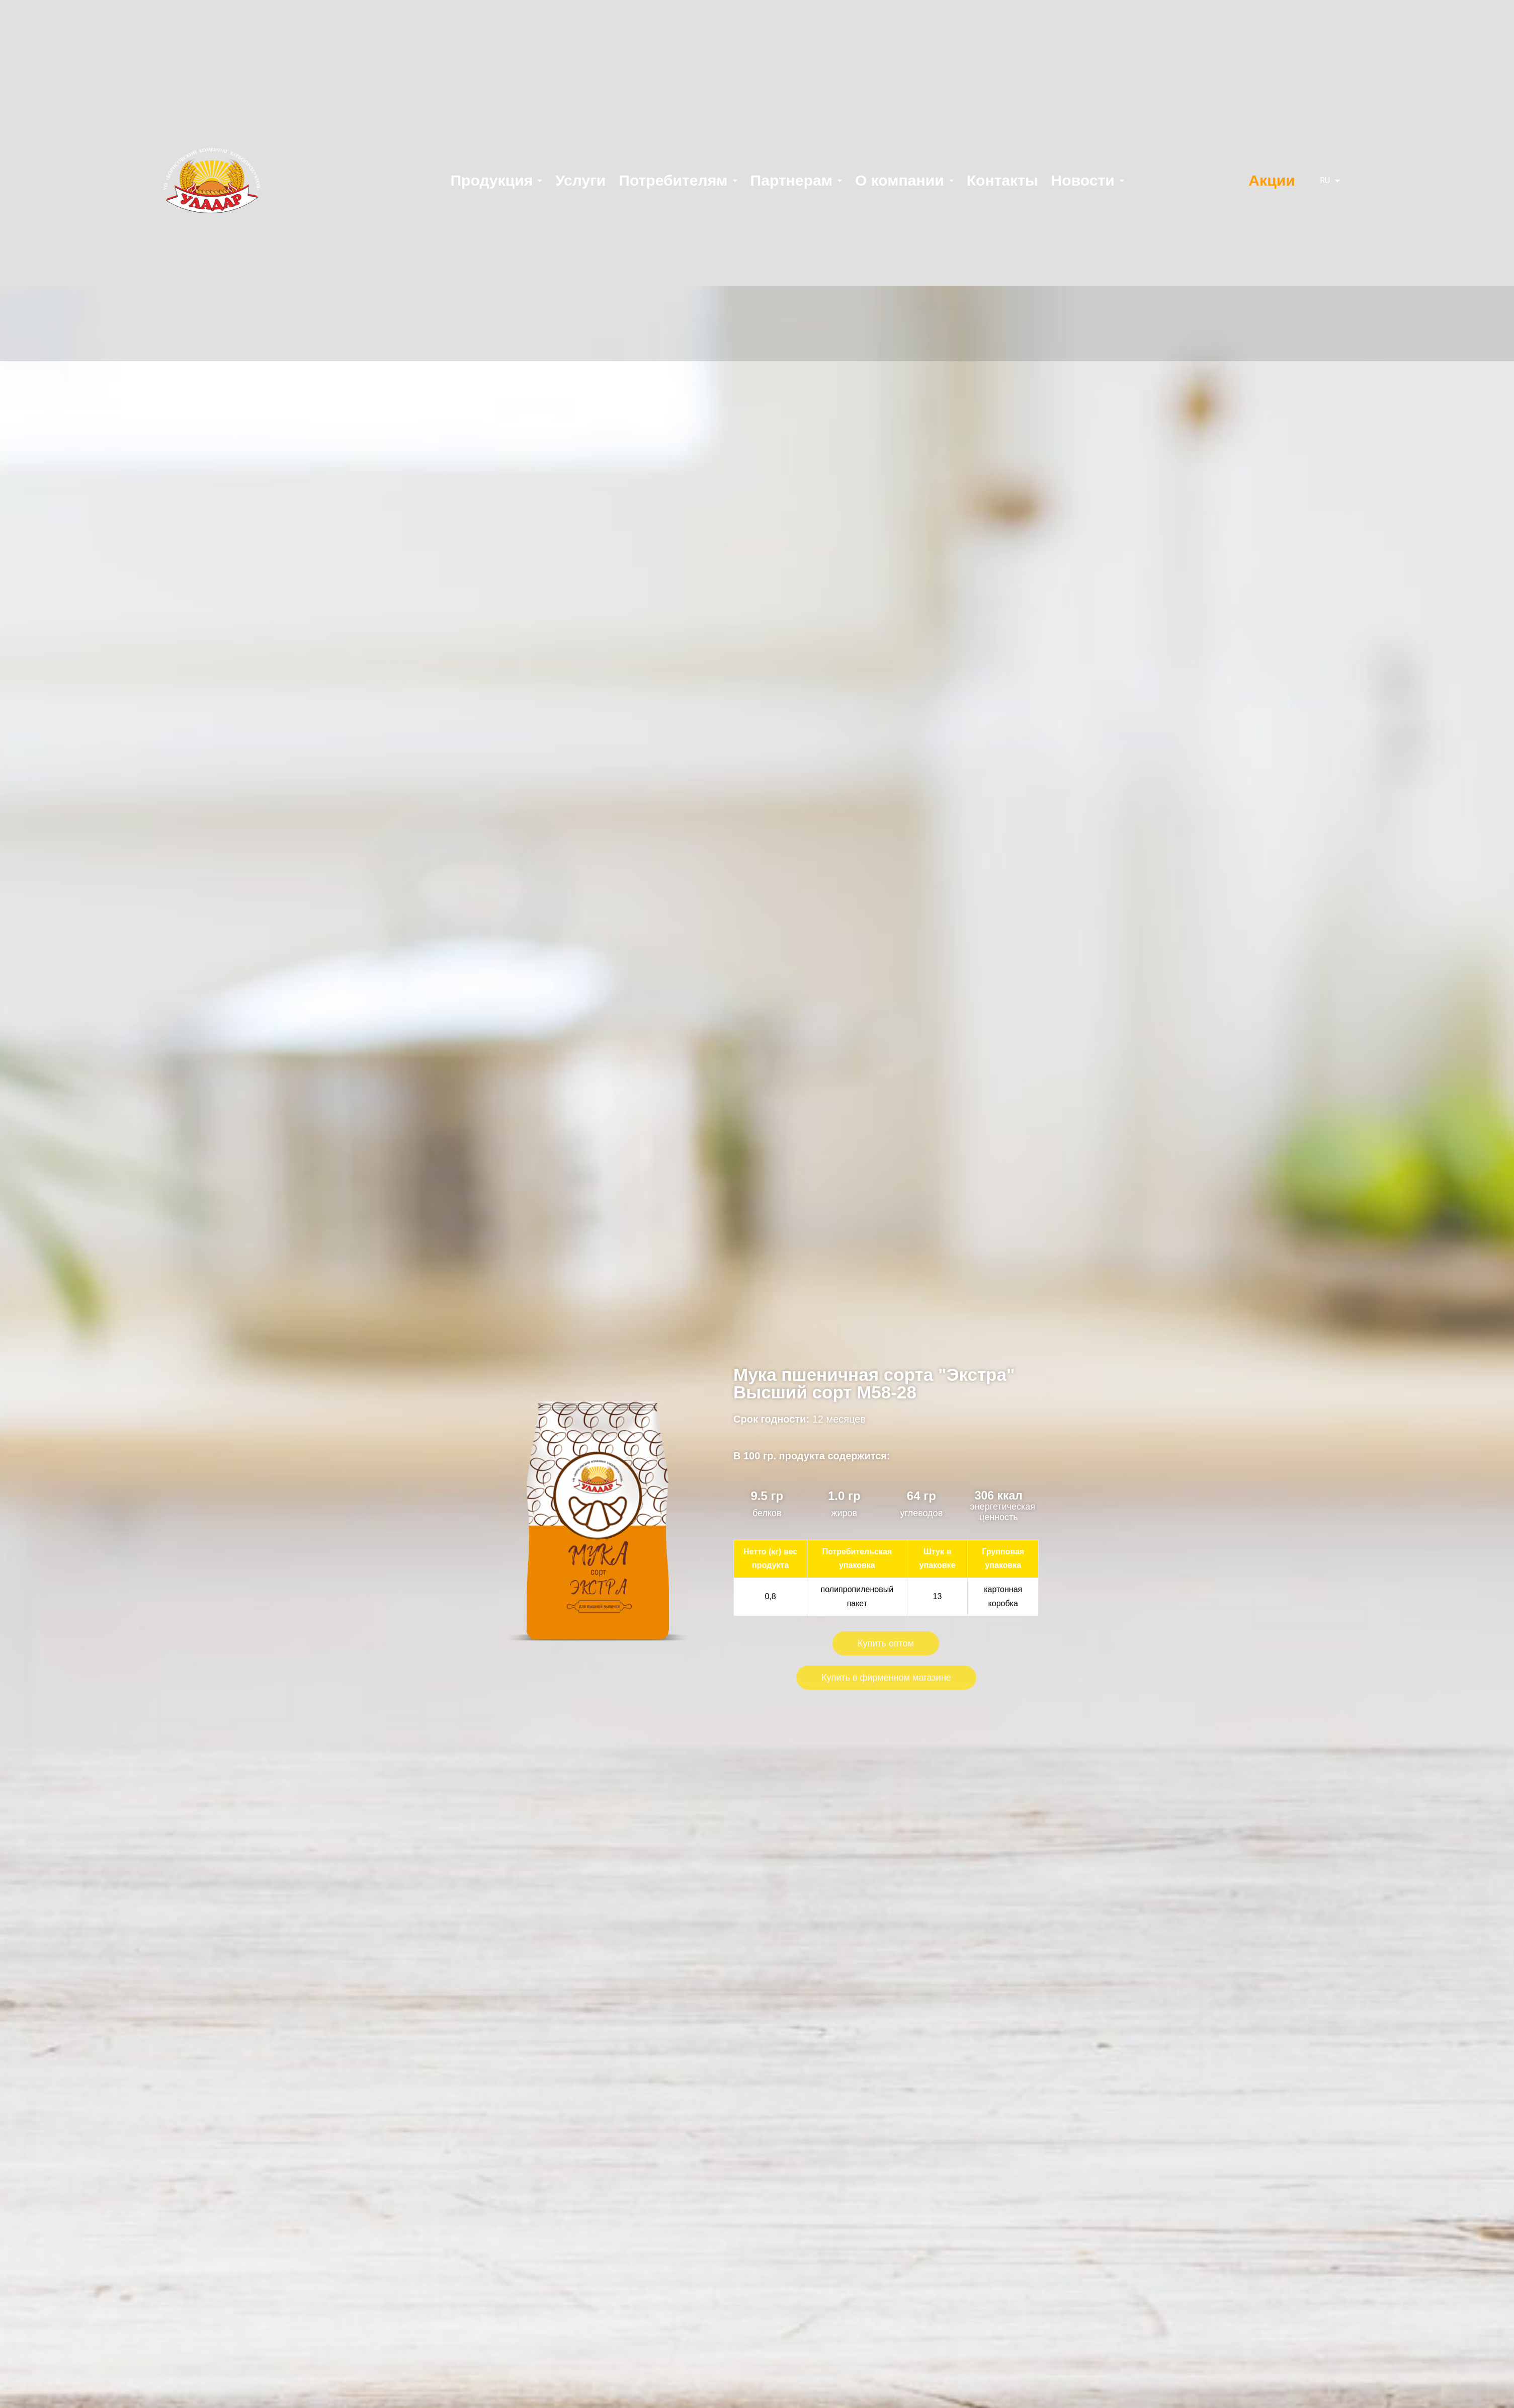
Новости (1087, 180)
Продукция (496, 180)
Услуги (580, 180)
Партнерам (796, 180)
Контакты (1002, 180)
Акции (1271, 180)
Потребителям (678, 180)
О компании (904, 180)
